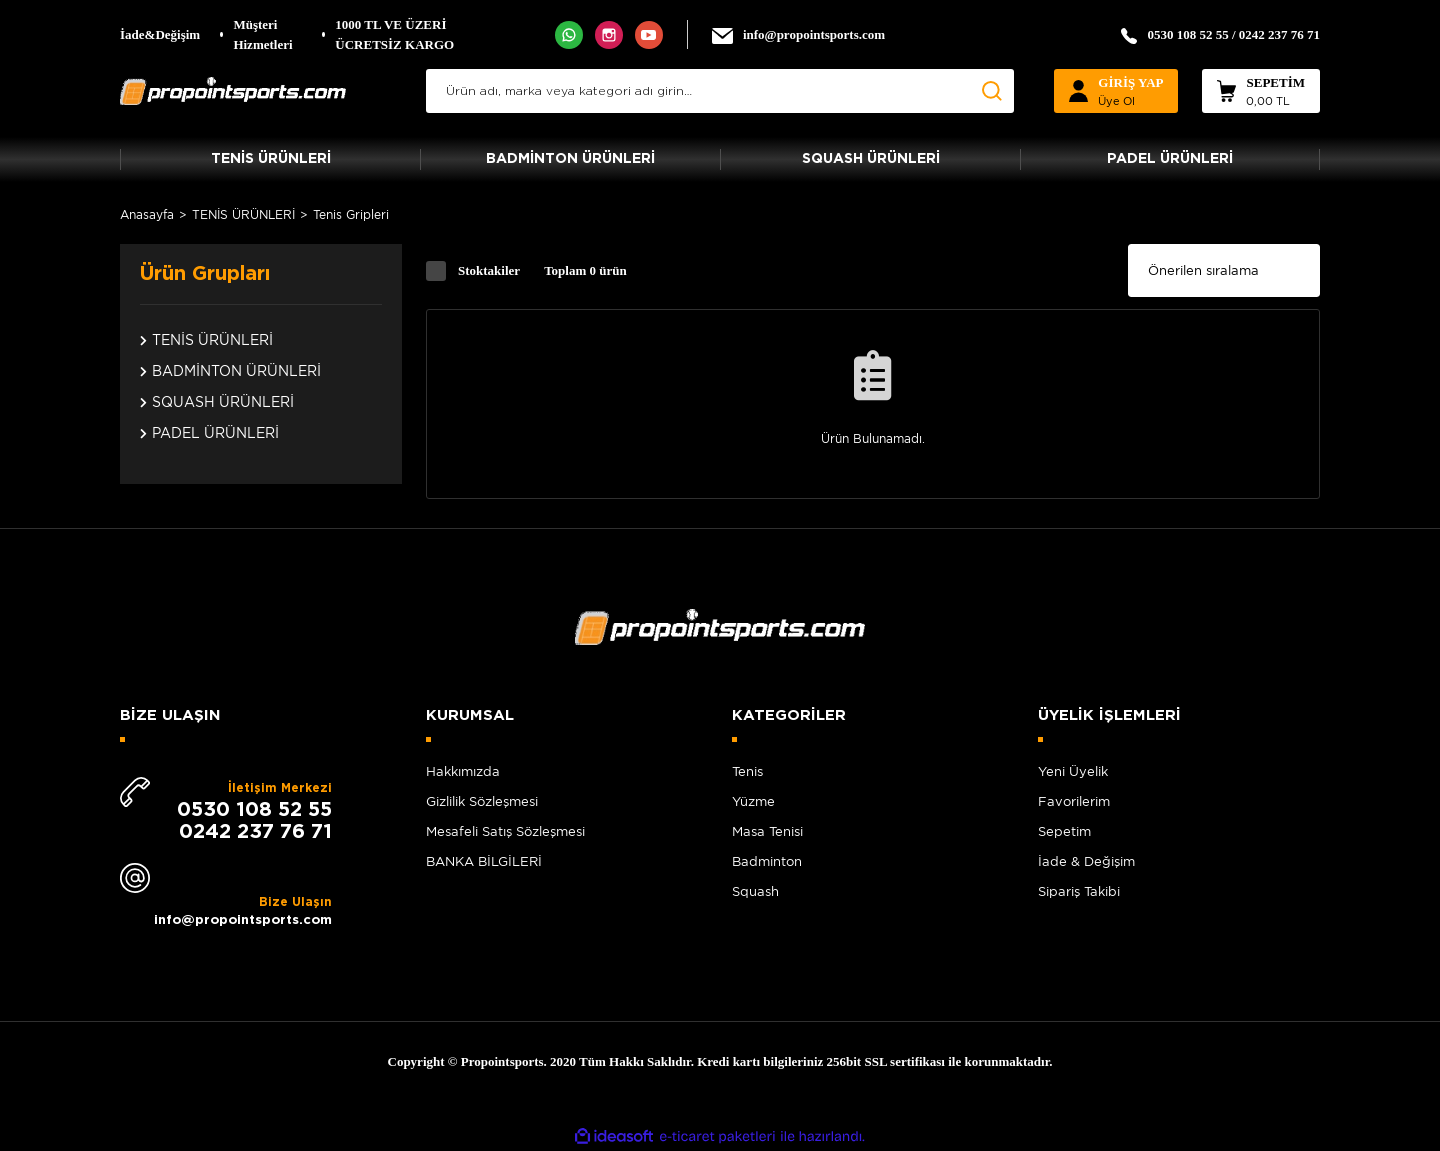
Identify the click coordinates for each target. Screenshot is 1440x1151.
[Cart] (1261, 91)
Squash (755, 891)
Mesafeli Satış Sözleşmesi (505, 831)
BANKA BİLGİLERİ (484, 861)
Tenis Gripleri (351, 214)
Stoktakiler (489, 270)
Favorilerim (1074, 801)
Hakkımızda (463, 771)
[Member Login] (1116, 91)
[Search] (720, 91)
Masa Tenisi (767, 831)
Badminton (767, 861)
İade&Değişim (160, 34)
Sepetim (1064, 831)
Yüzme (753, 801)
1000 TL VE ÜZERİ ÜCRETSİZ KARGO (394, 34)
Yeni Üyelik (1073, 771)
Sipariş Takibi (1079, 891)
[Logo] (233, 91)
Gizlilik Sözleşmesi (482, 801)
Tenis (747, 771)
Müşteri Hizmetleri (262, 34)
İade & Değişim (1086, 861)
